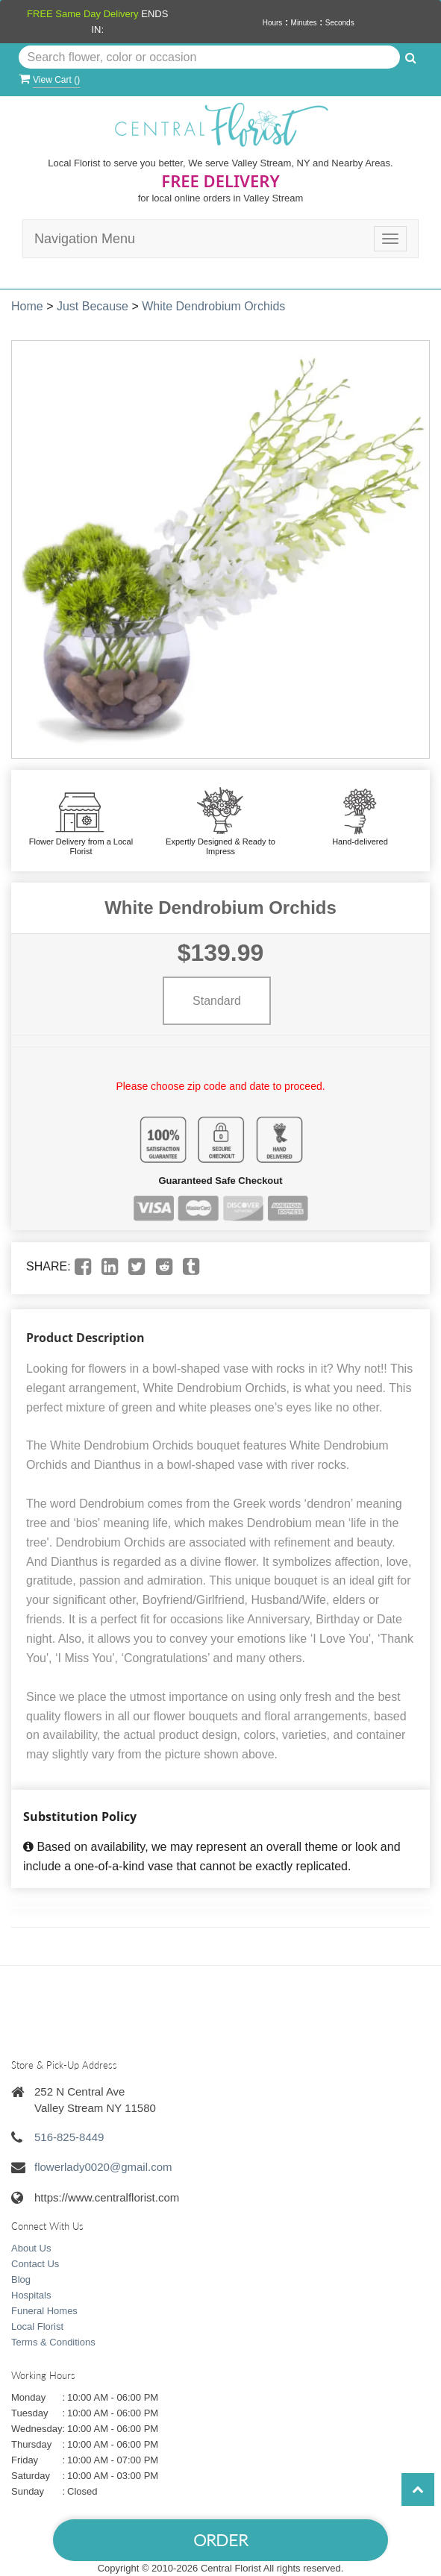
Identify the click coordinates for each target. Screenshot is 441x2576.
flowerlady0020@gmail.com (103, 2166)
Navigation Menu (84, 238)
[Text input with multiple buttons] (210, 57)
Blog (21, 2279)
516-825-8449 (69, 2137)
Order (220, 2540)
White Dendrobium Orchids (213, 306)
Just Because (92, 306)
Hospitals (31, 2295)
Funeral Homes (44, 2310)
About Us (31, 2248)
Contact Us (35, 2263)
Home (27, 306)
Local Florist (37, 2326)
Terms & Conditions (53, 2342)
